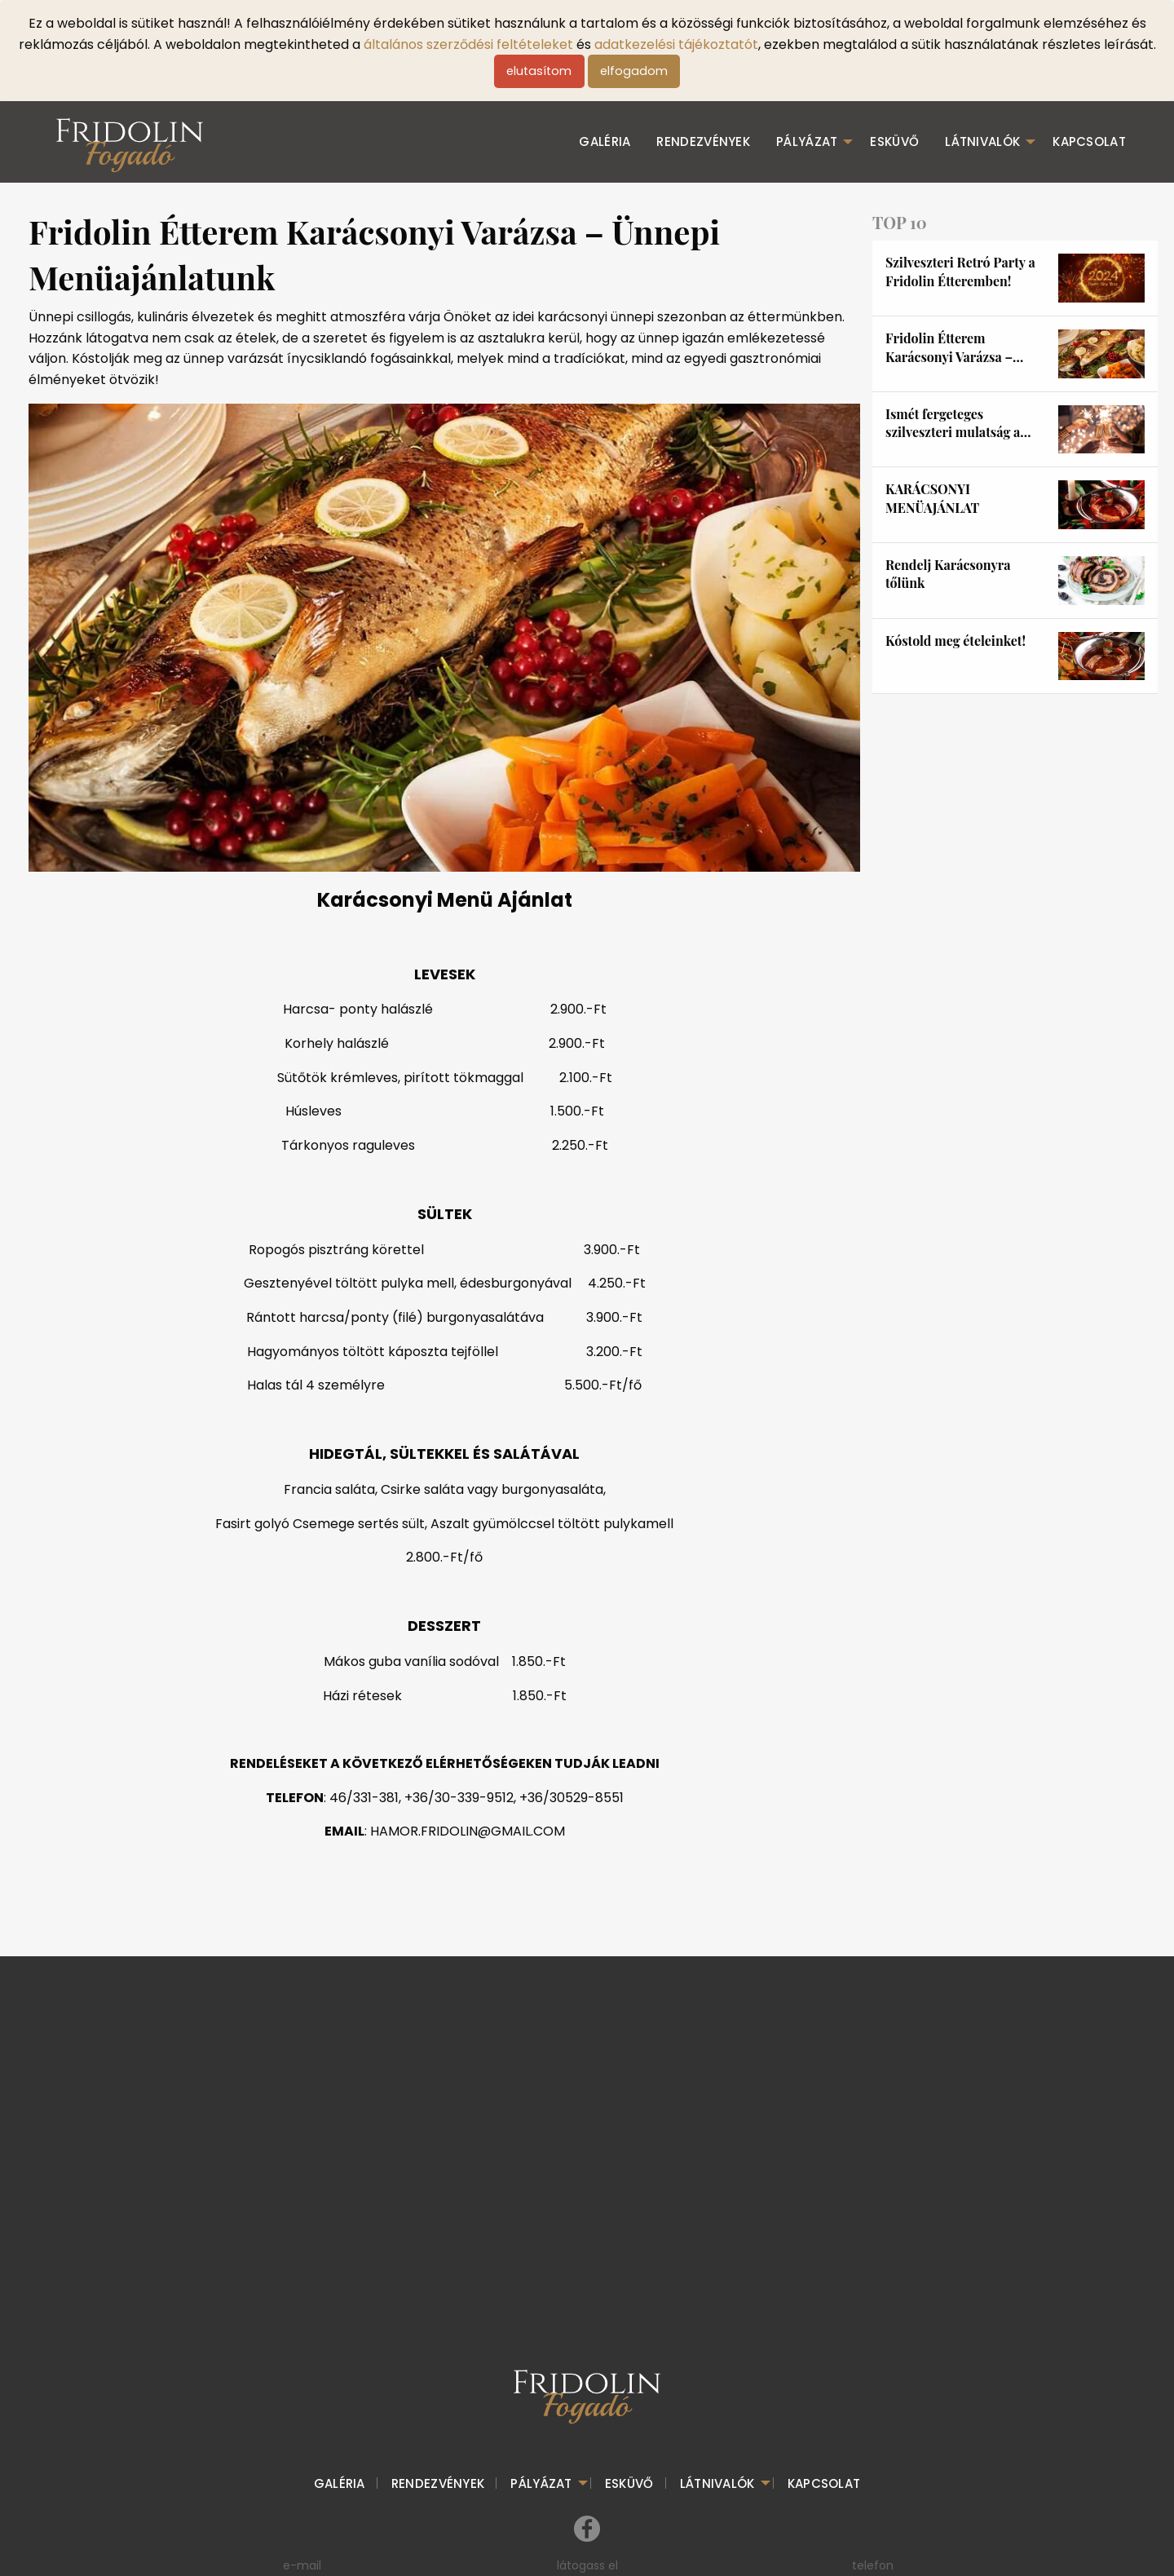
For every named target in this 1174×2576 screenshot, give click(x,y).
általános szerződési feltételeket (468, 44)
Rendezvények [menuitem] (703, 141)
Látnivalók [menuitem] (982, 141)
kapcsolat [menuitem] (1089, 141)
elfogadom (634, 71)
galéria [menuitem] (604, 141)
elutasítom (539, 71)
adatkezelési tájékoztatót (676, 44)
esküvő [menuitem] (894, 141)
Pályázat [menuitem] (806, 141)
